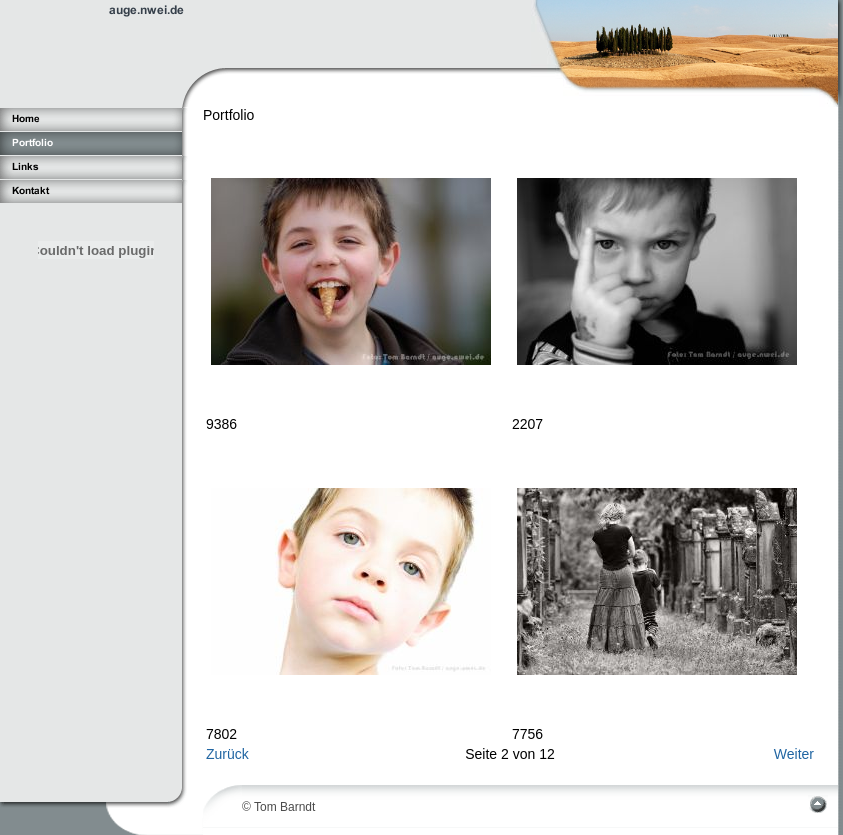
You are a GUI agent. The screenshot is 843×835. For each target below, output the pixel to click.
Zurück (227, 754)
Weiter (794, 754)
